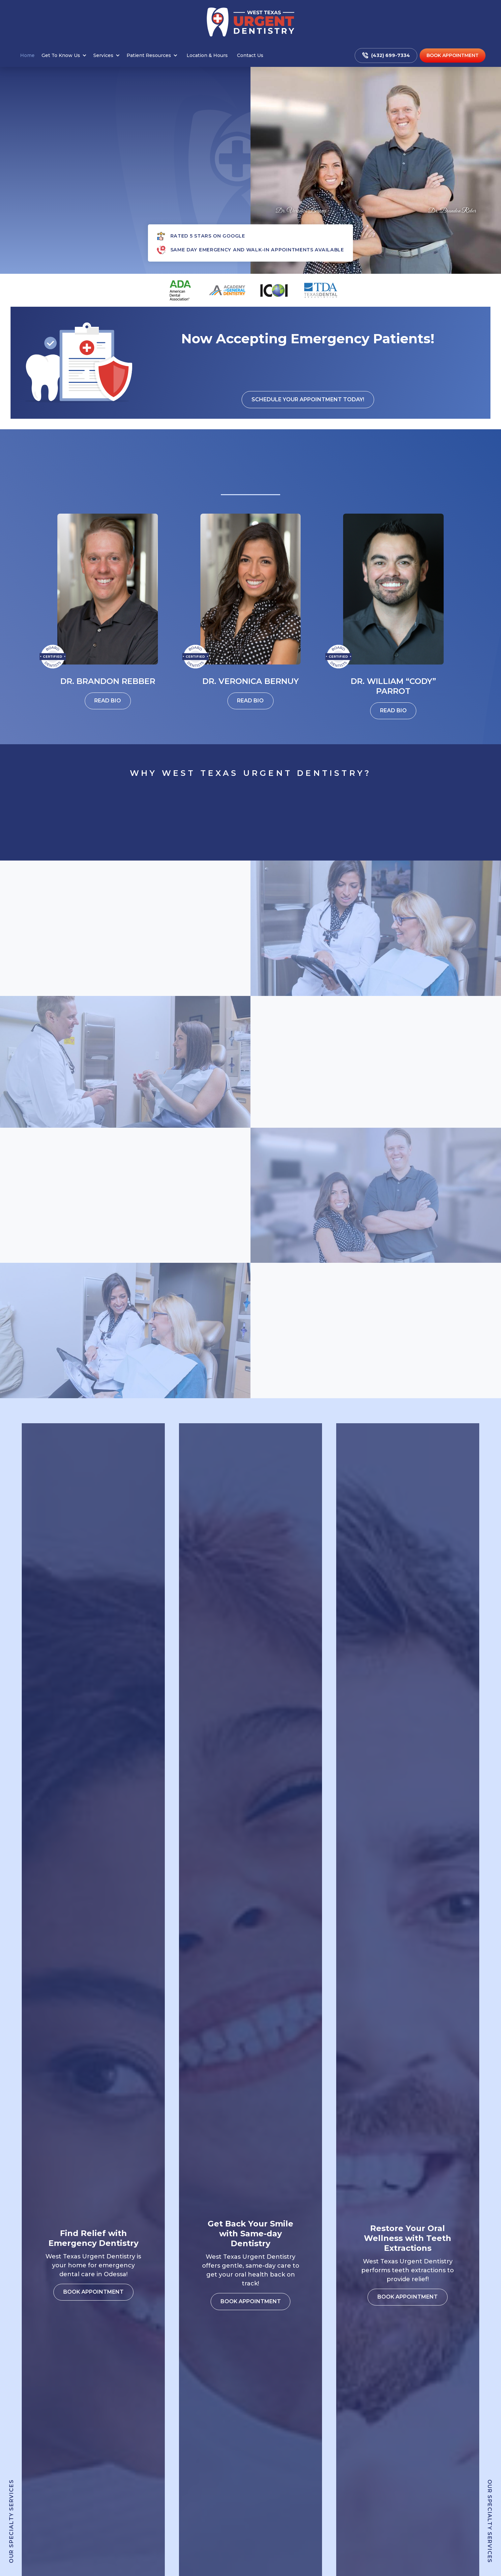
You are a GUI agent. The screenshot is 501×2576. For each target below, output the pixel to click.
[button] (65, 55)
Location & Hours (207, 55)
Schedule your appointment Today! (307, 399)
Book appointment (125, 1005)
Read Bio (107, 700)
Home (27, 55)
